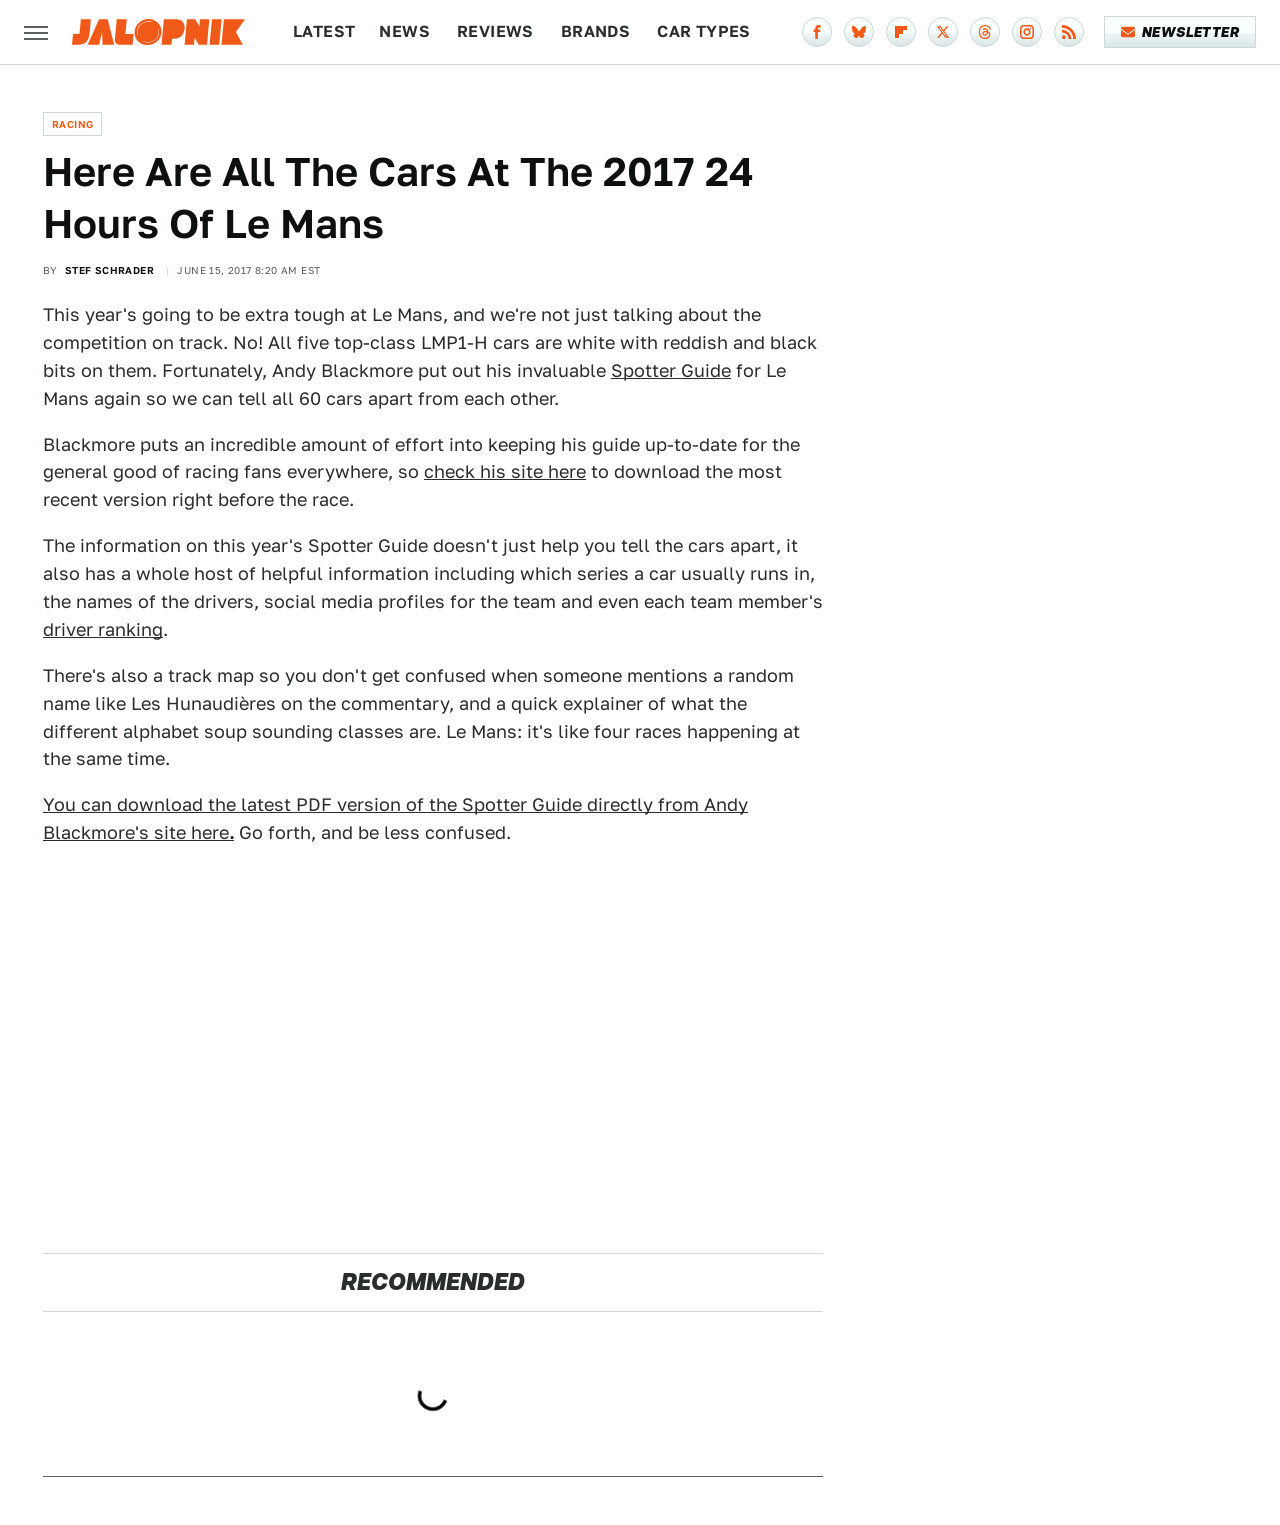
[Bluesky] (859, 32)
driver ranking (103, 629)
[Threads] (985, 32)
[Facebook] (817, 32)
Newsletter (1180, 32)
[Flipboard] (901, 32)
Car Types (704, 31)
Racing (72, 124)
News (404, 31)
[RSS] (1069, 32)
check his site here (505, 471)
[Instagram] (1027, 32)
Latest (324, 31)
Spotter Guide (671, 370)
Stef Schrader (109, 270)
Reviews (495, 31)
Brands (595, 31)
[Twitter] (943, 32)
